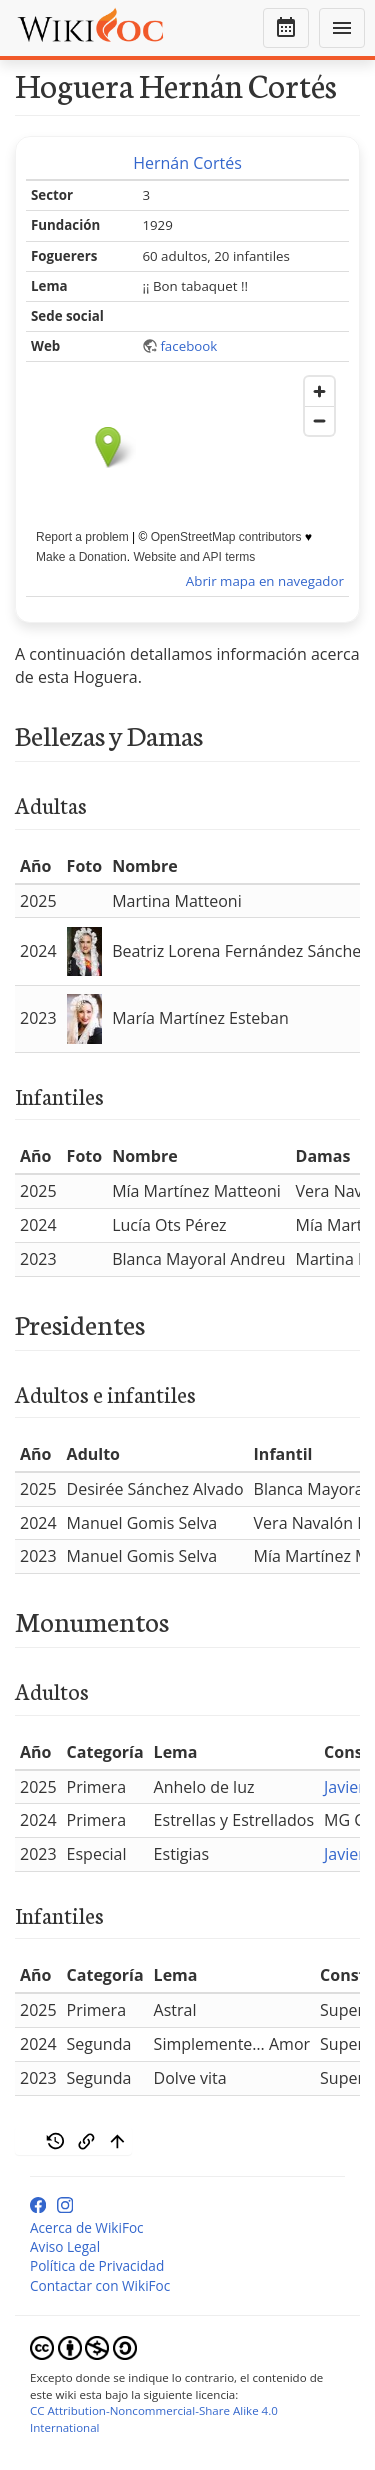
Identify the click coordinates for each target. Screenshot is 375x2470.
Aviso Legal (65, 2246)
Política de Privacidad (97, 2265)
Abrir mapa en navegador (265, 581)
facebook (188, 346)
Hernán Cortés (187, 163)
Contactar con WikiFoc (100, 2285)
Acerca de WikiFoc (87, 2227)
